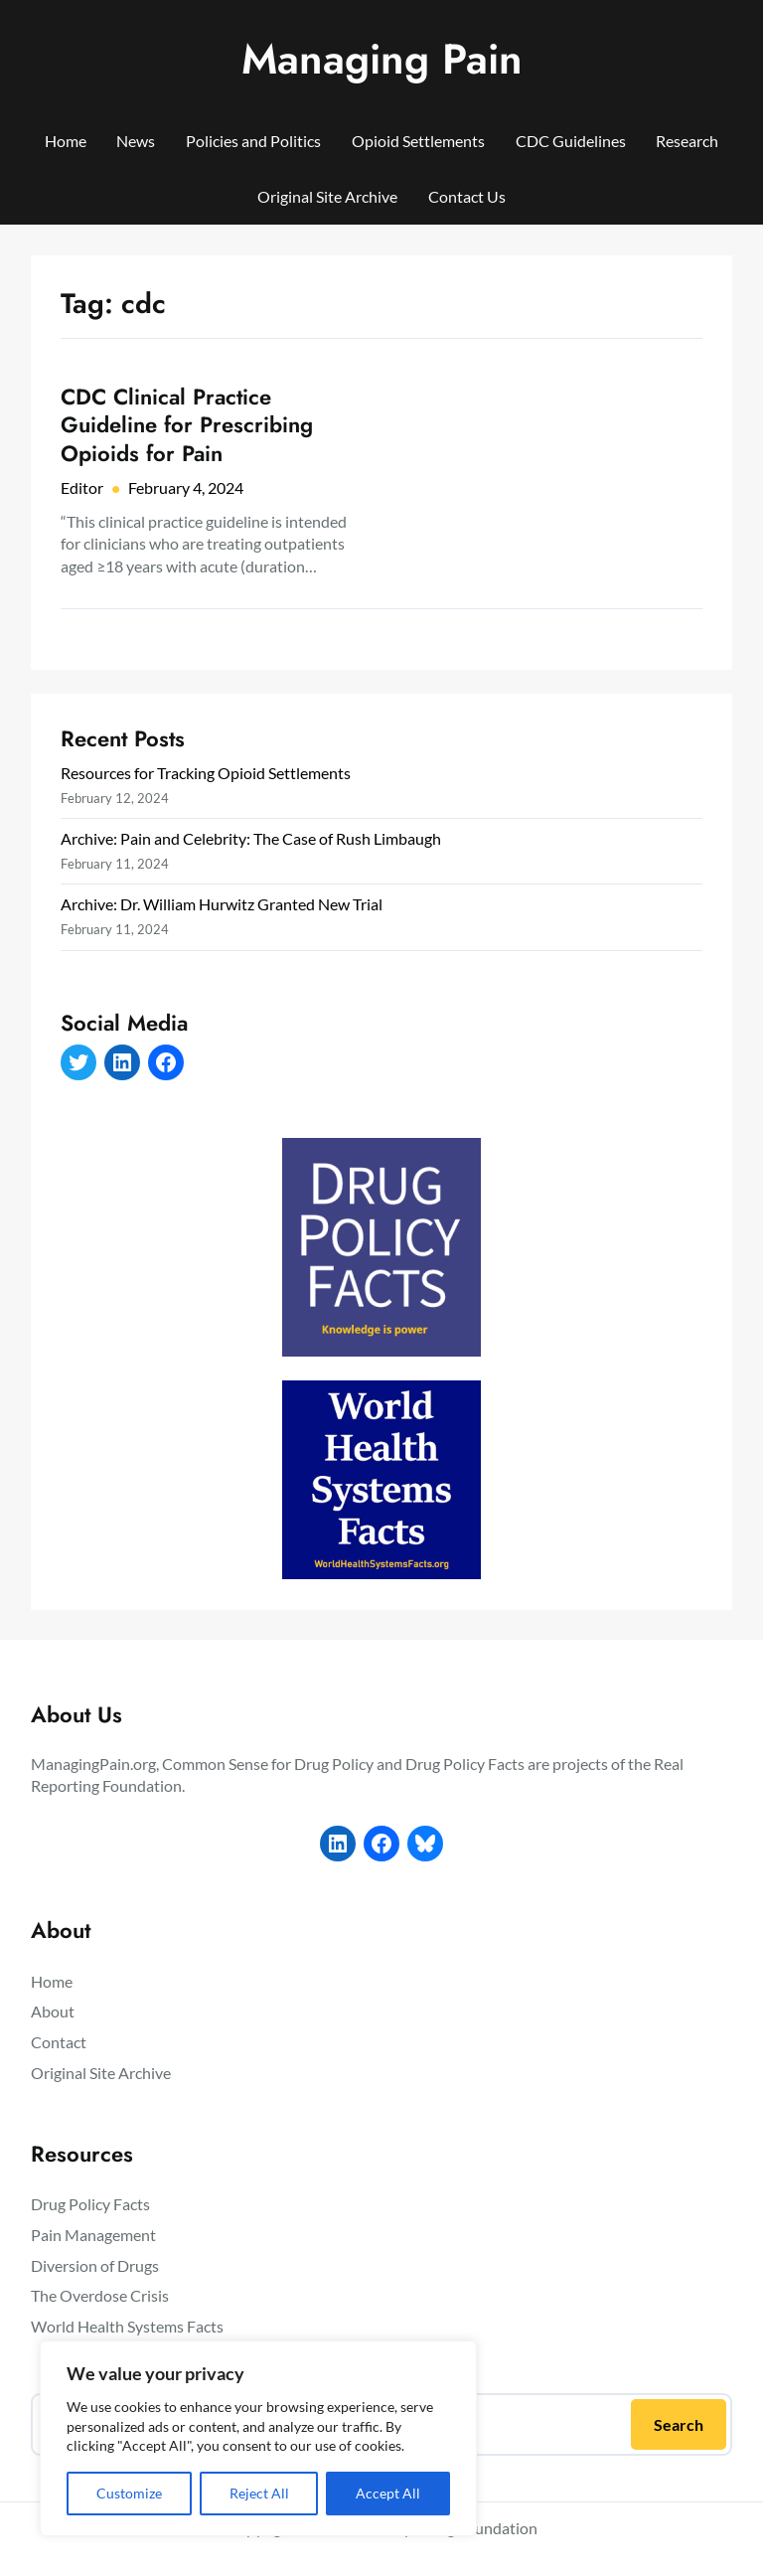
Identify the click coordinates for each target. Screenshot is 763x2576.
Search (678, 2424)
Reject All (259, 2493)
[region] (258, 2438)
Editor (82, 487)
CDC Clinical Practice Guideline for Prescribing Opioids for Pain (187, 425)
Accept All (388, 2493)
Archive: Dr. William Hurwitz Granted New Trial (221, 903)
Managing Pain (382, 59)
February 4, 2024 (185, 487)
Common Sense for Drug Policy (268, 1763)
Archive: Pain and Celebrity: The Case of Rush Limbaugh (251, 838)
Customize (129, 2493)
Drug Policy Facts (465, 1763)
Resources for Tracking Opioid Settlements (206, 772)
